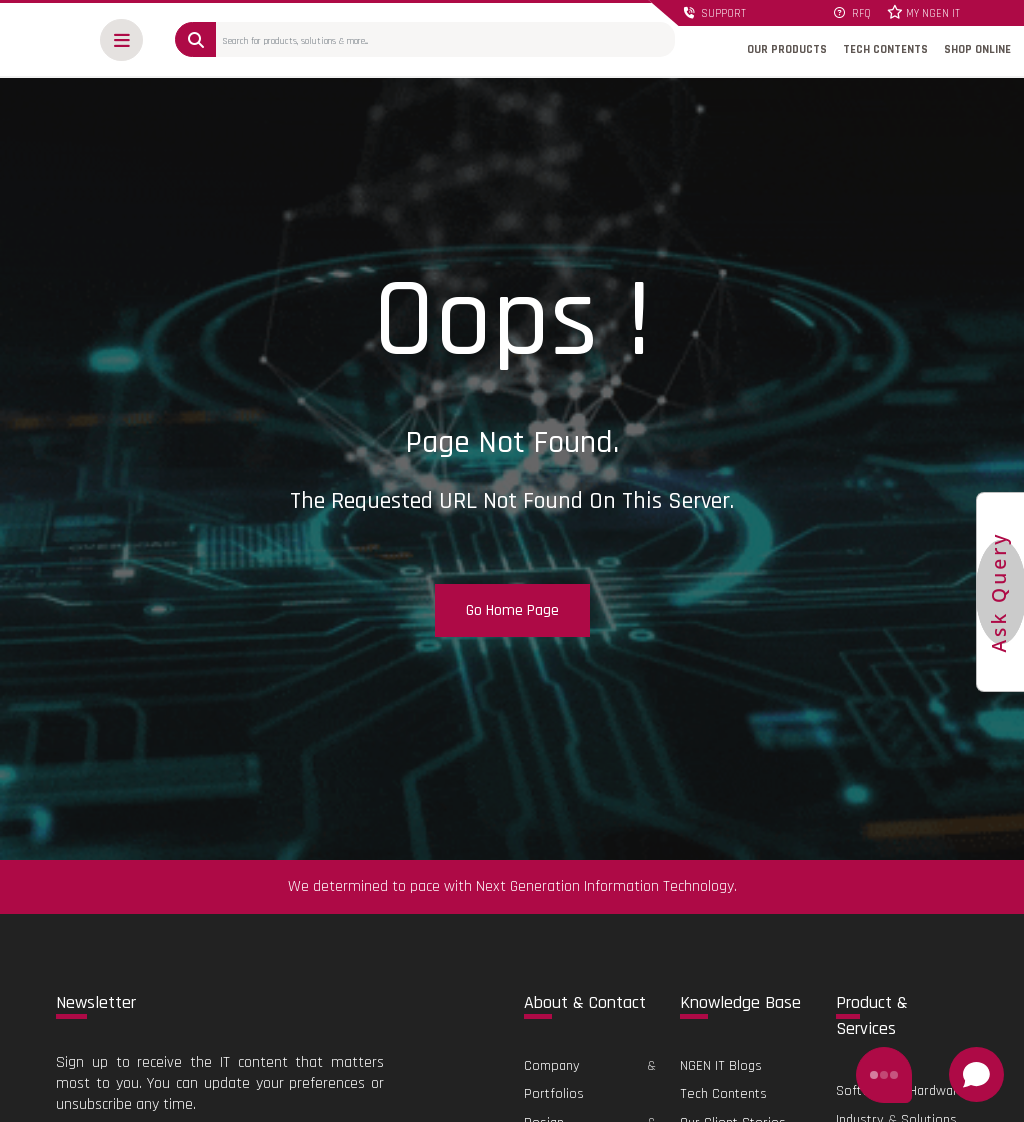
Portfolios (554, 1094)
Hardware (937, 1091)
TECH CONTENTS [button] (885, 49)
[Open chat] (976, 1074)
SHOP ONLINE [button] (977, 49)
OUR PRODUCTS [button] (787, 49)
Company (552, 1066)
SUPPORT (714, 14)
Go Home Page (512, 610)
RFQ (852, 14)
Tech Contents (723, 1094)
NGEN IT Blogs (721, 1066)
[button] (121, 40)
